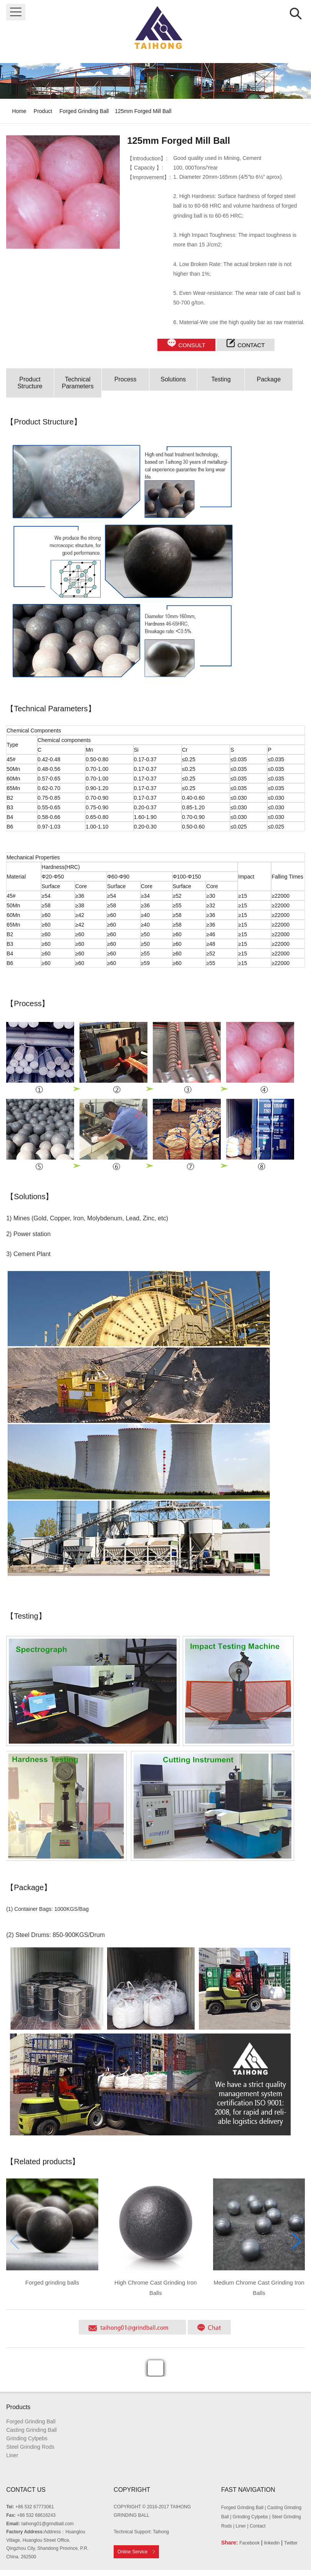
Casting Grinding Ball (31, 2430)
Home (19, 111)
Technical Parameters (78, 382)
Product (43, 111)
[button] (296, 2241)
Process (125, 379)
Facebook (249, 2543)
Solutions (173, 379)
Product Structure (29, 382)
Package (269, 379)
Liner (12, 2455)
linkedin (272, 2543)
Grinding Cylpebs (26, 2438)
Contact (257, 2526)
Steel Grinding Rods (30, 2447)
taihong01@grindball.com (48, 2523)
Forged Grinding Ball (84, 111)
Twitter (291, 2543)
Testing (221, 379)
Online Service (132, 2551)
